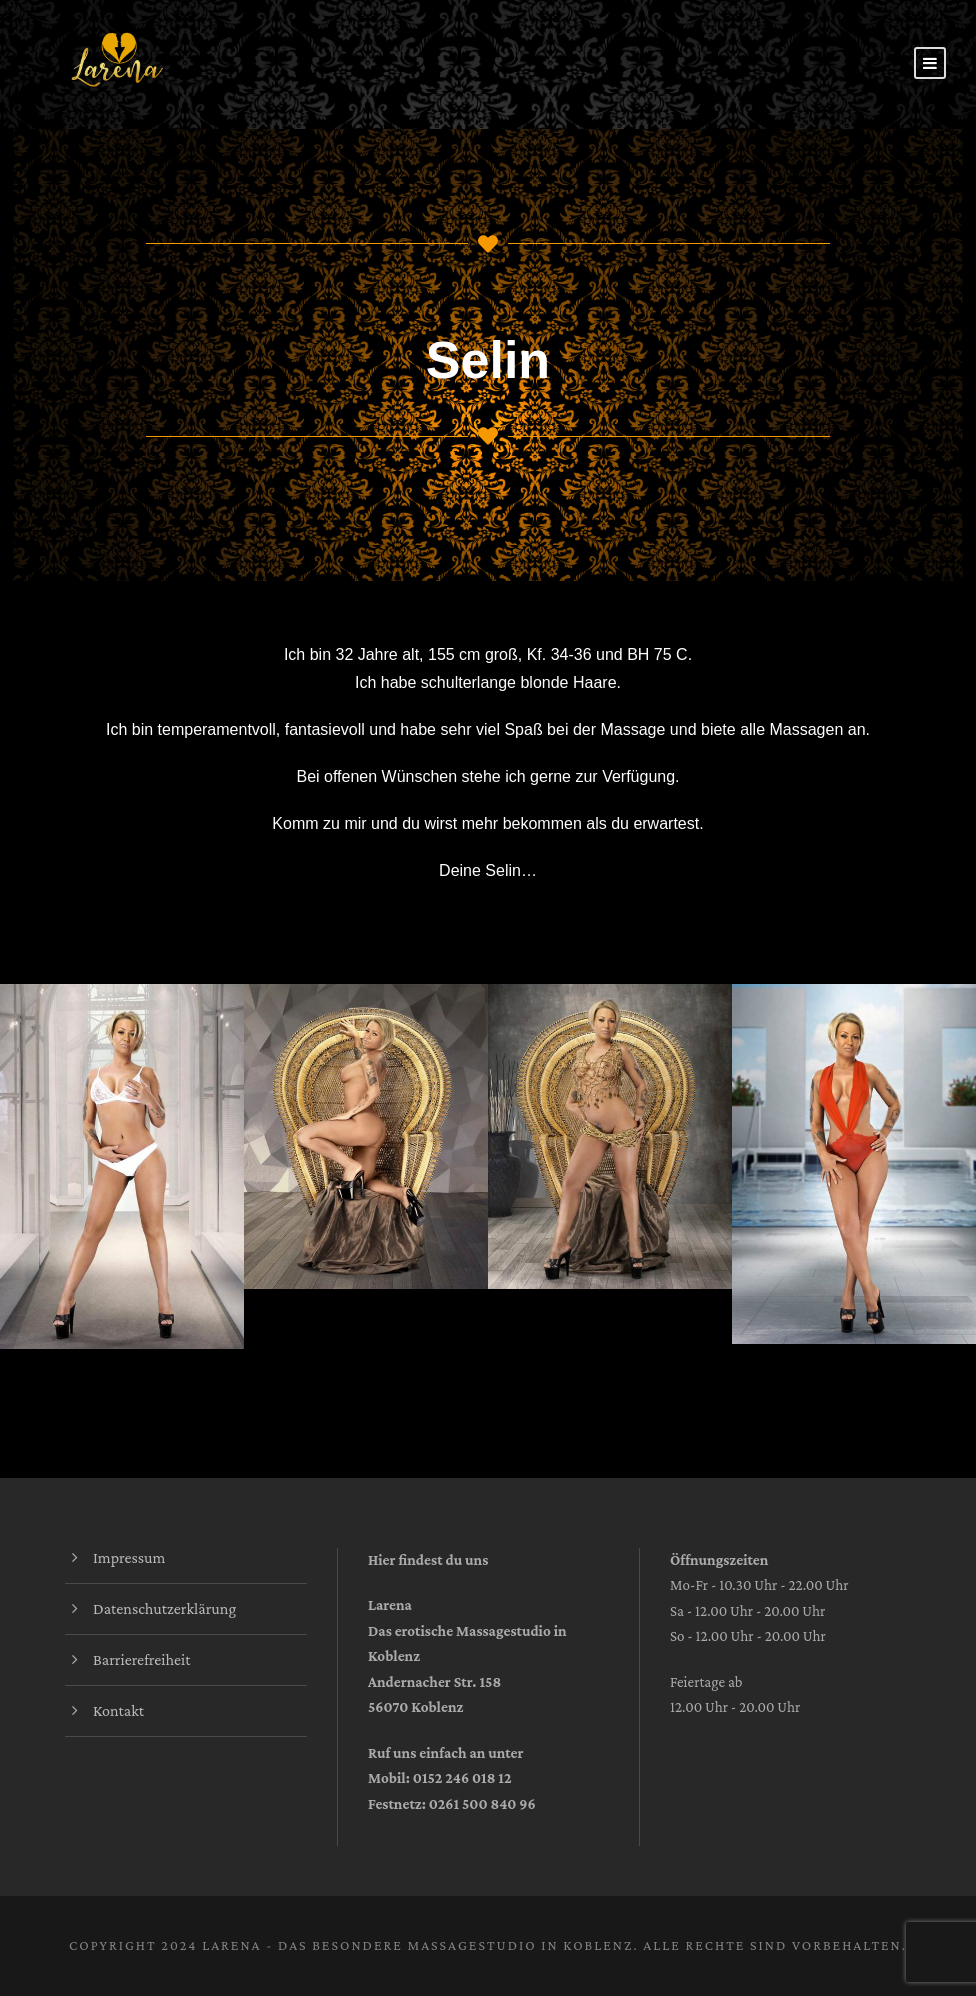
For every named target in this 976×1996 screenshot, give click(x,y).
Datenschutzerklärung (164, 1608)
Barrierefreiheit (142, 1659)
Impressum (129, 1557)
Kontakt (118, 1710)
